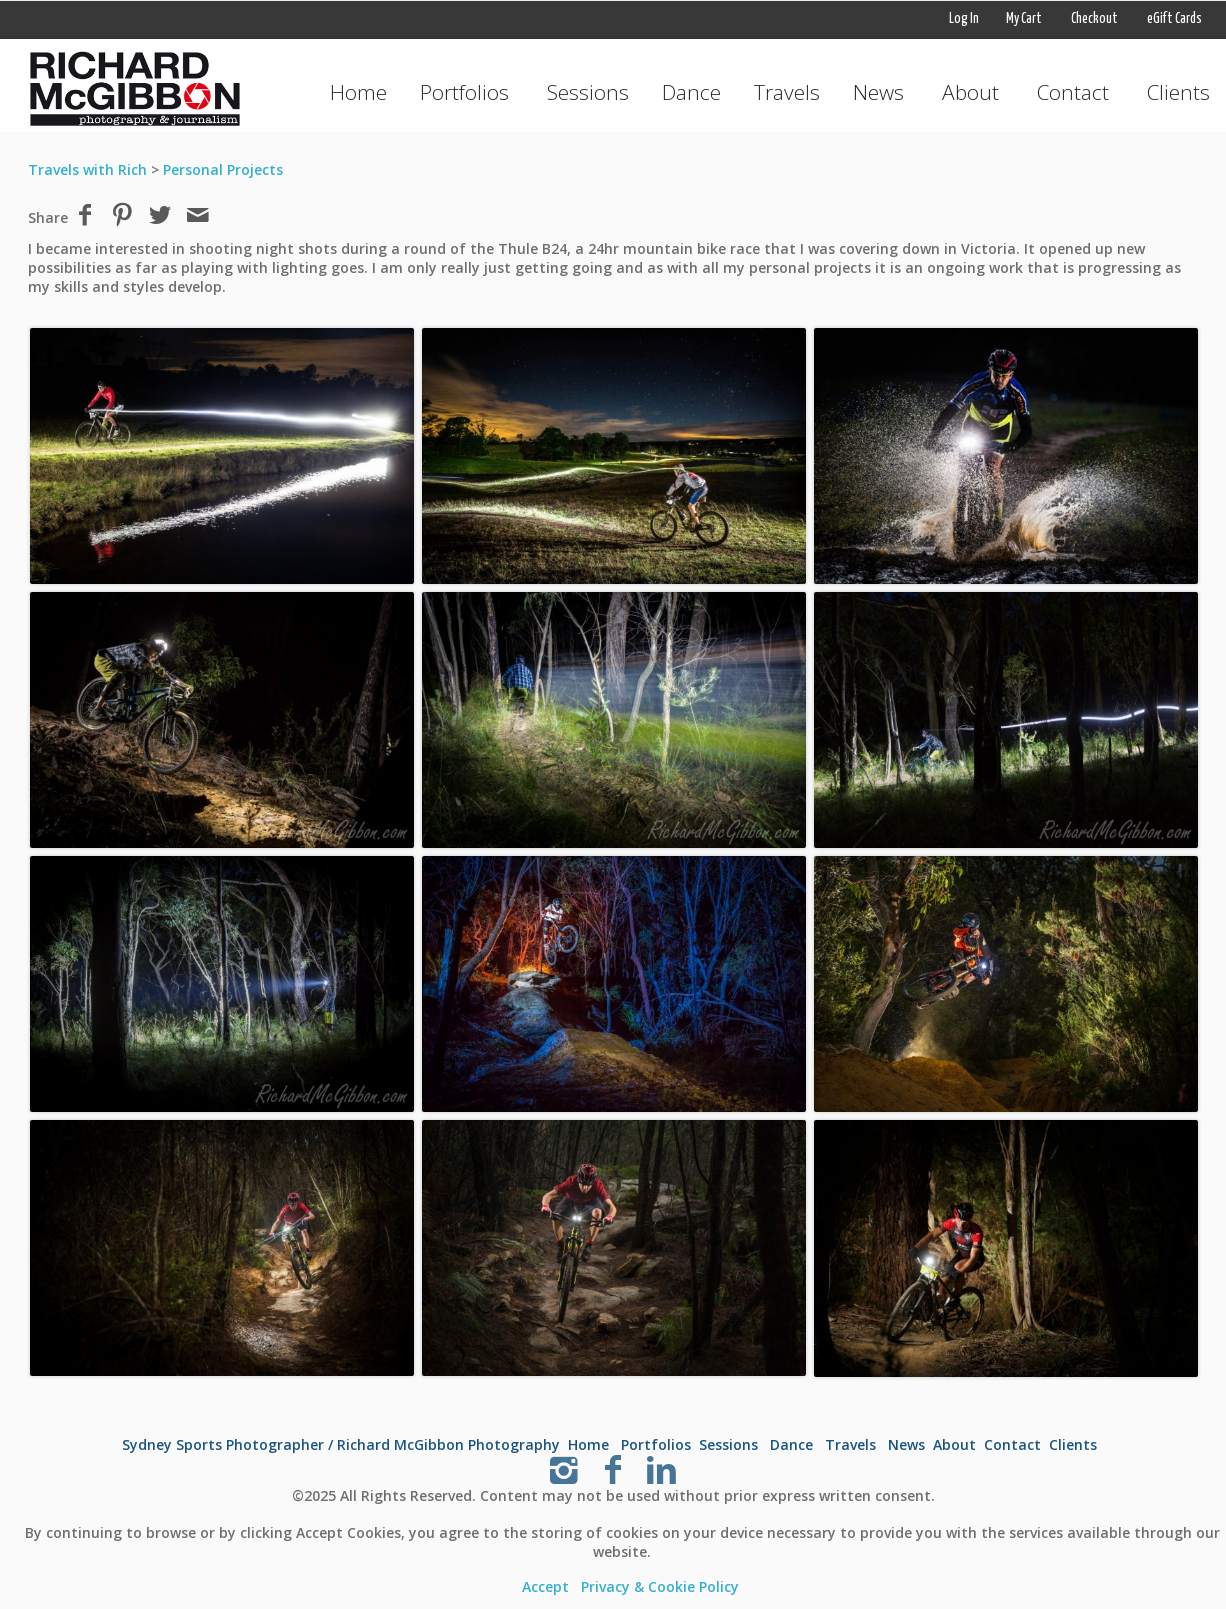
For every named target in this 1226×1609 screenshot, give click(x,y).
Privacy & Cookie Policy (660, 1586)
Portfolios (464, 92)
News (878, 92)
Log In (964, 19)
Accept (545, 1586)
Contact (1073, 92)
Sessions (588, 92)
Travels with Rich (87, 169)
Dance (691, 92)
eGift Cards (1174, 19)
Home (358, 92)
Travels (787, 92)
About (970, 92)
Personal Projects (223, 169)
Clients (1178, 92)
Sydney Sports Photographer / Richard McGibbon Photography (341, 1444)
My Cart (1025, 19)
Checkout (1094, 19)
